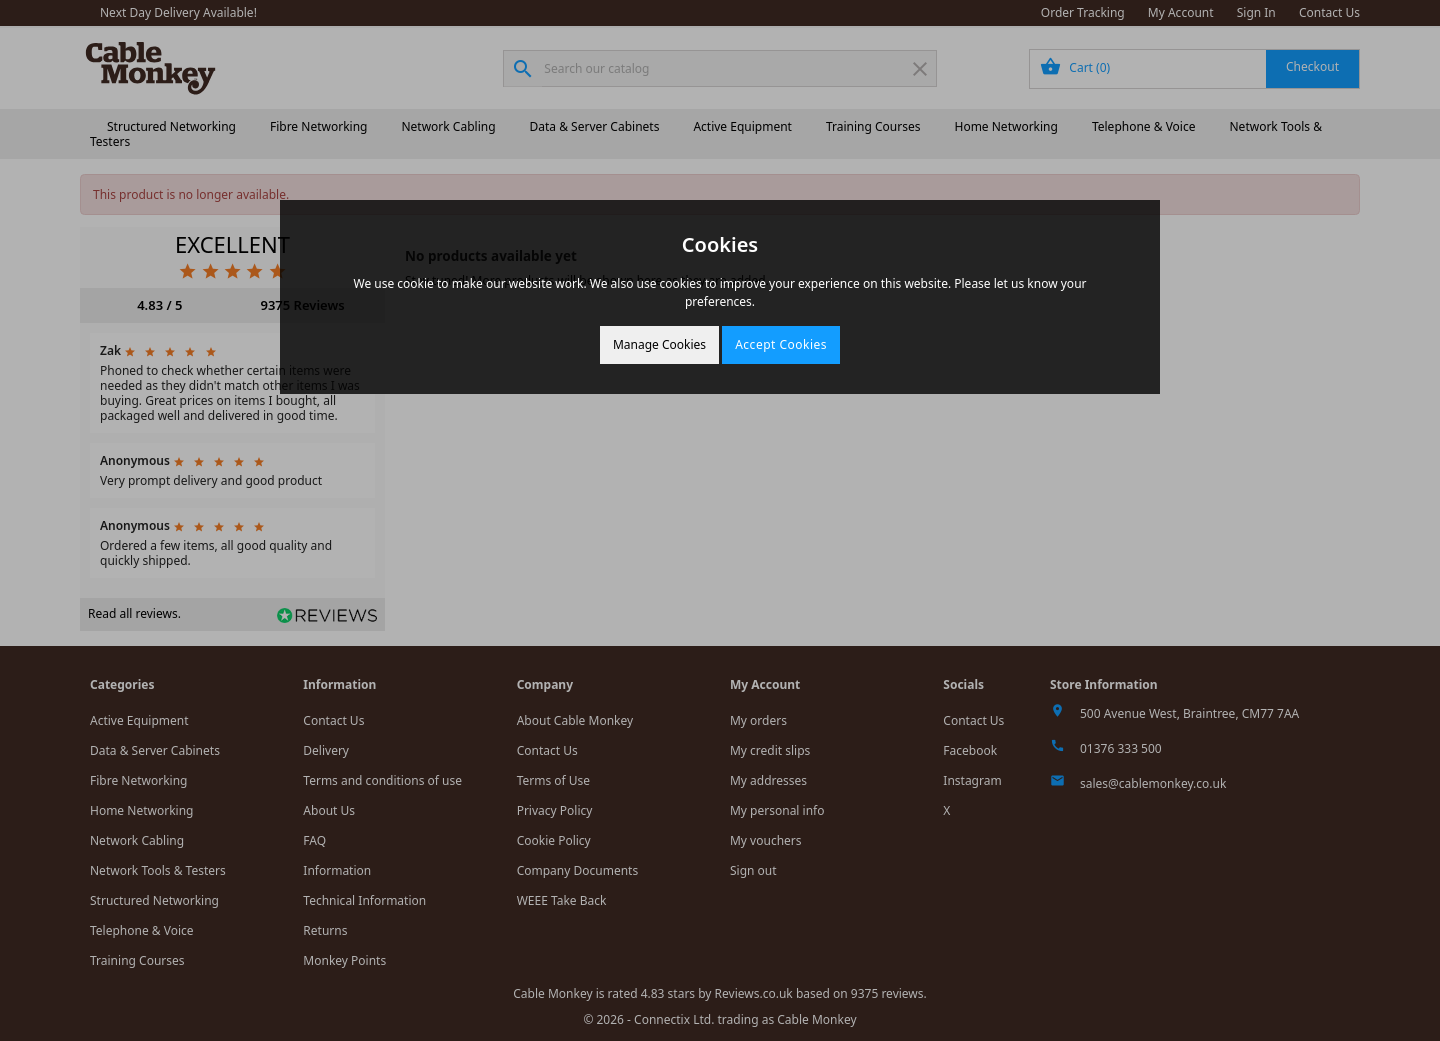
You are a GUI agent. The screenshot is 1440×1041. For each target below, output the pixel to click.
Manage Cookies (659, 344)
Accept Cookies (781, 344)
